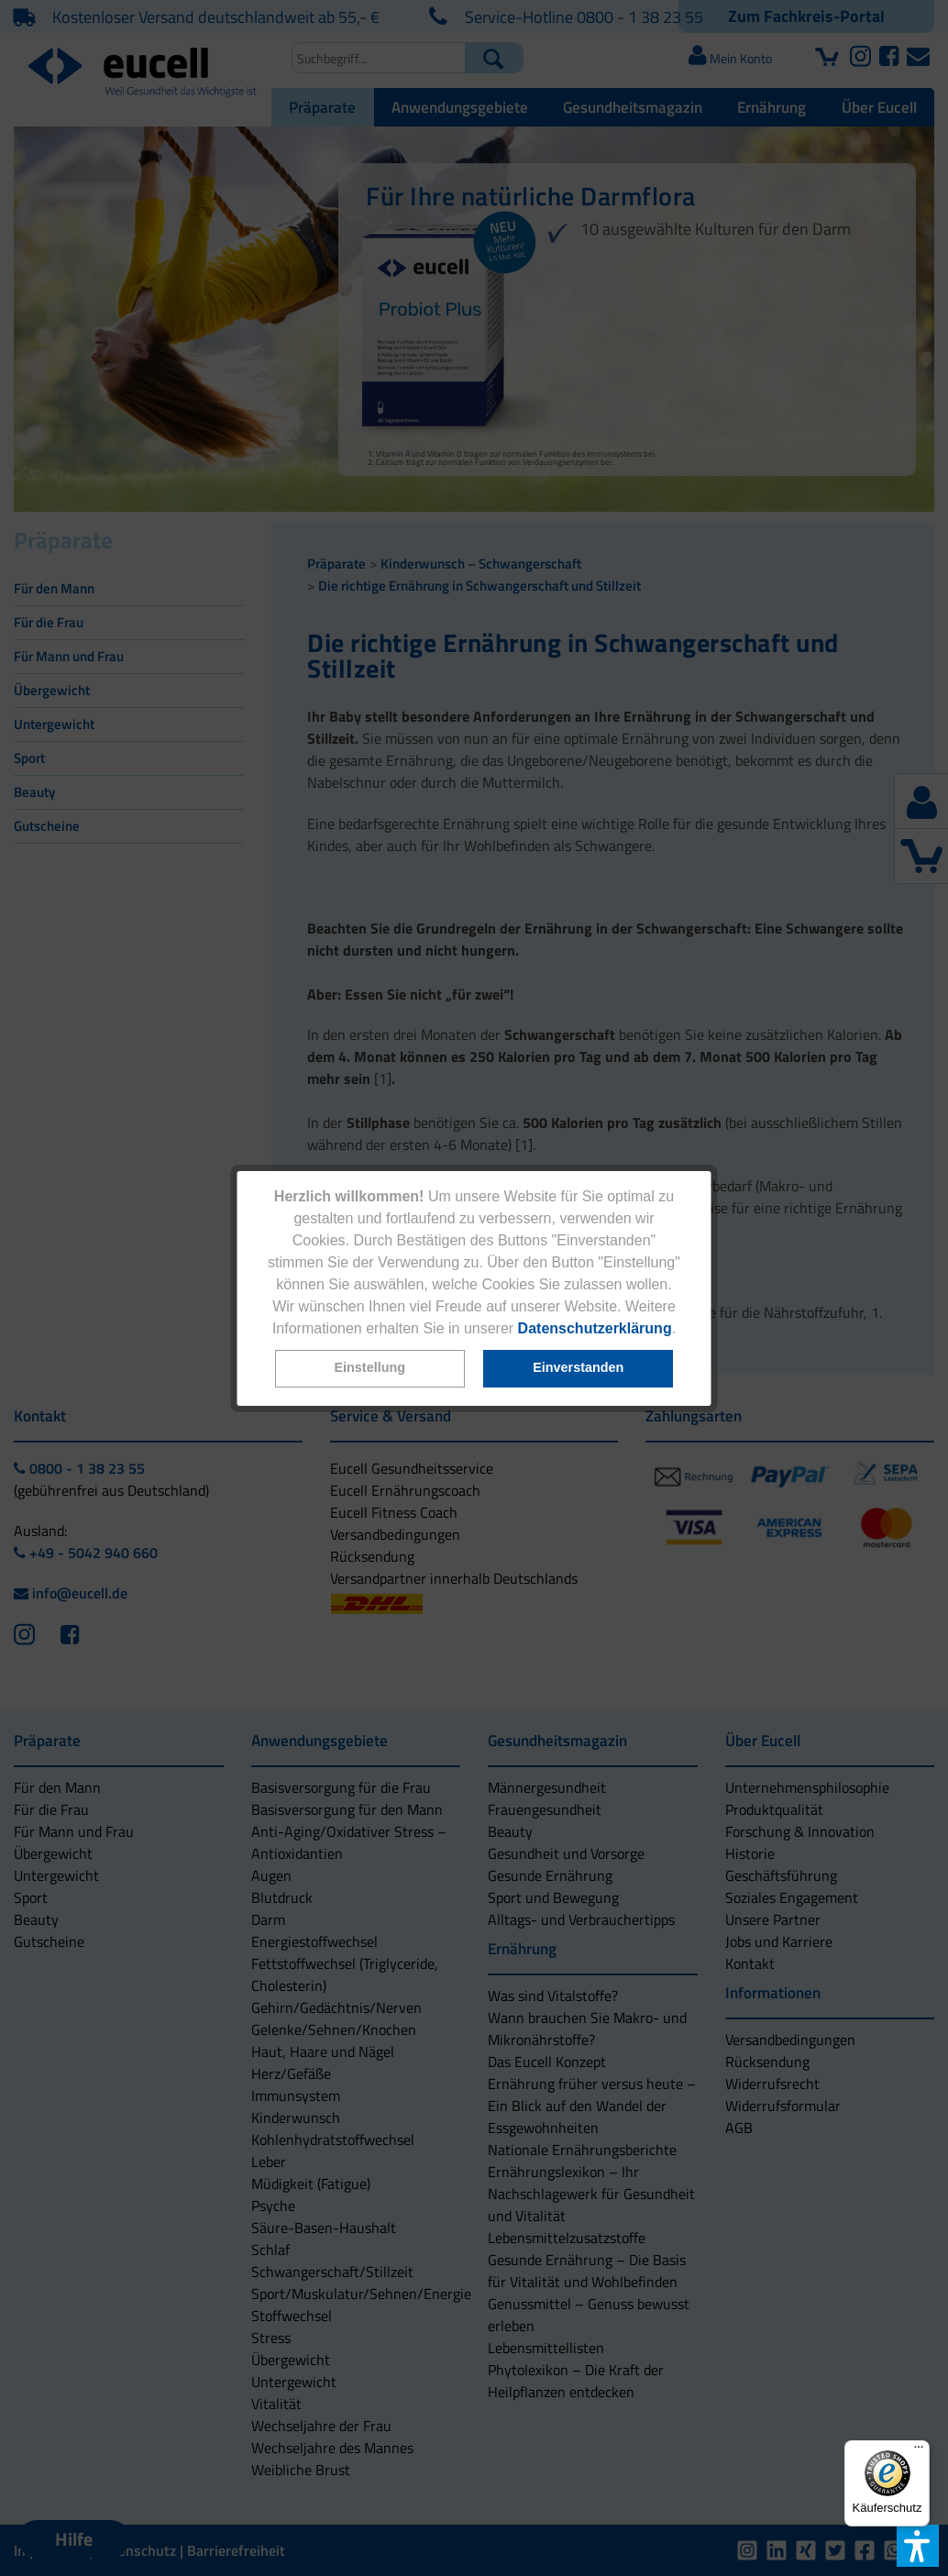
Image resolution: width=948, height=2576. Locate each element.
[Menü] (919, 2451)
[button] (370, 1369)
